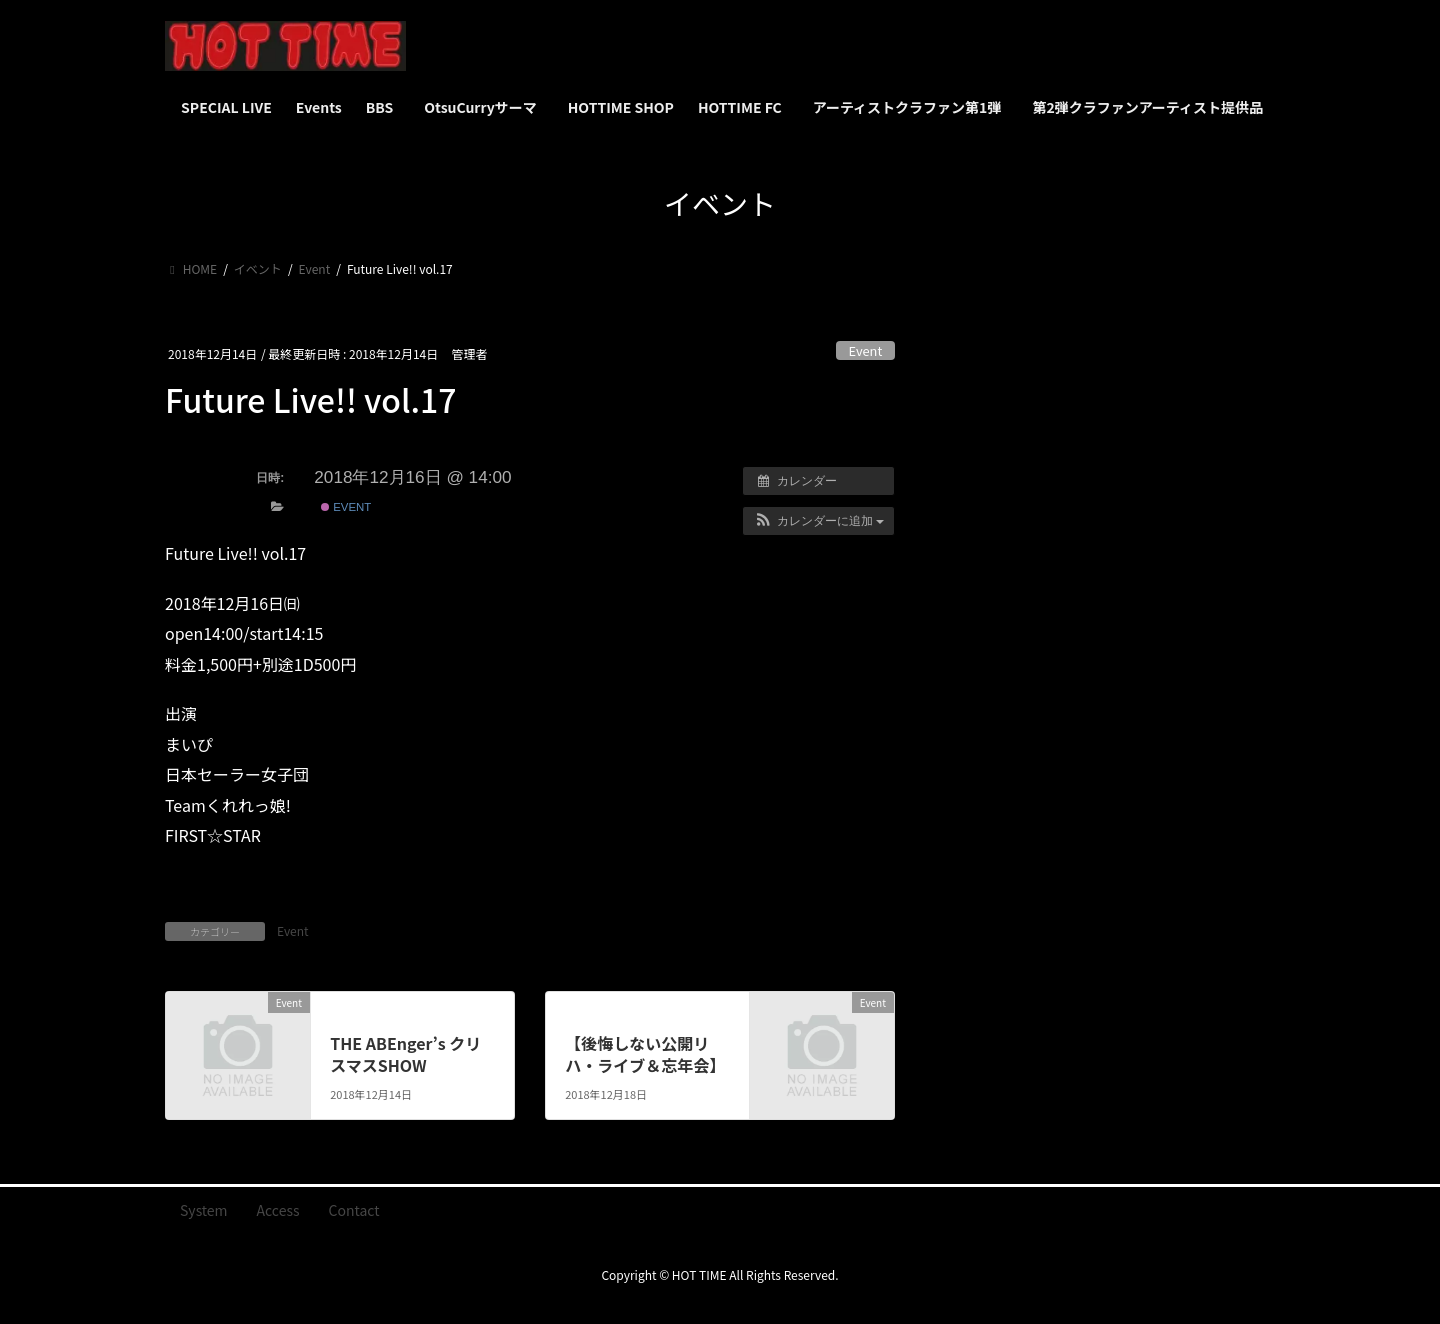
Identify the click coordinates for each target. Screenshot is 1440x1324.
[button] (818, 521)
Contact (354, 1210)
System (204, 1210)
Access (278, 1210)
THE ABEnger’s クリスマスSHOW (405, 1054)
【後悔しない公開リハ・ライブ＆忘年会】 (645, 1054)
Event (866, 350)
